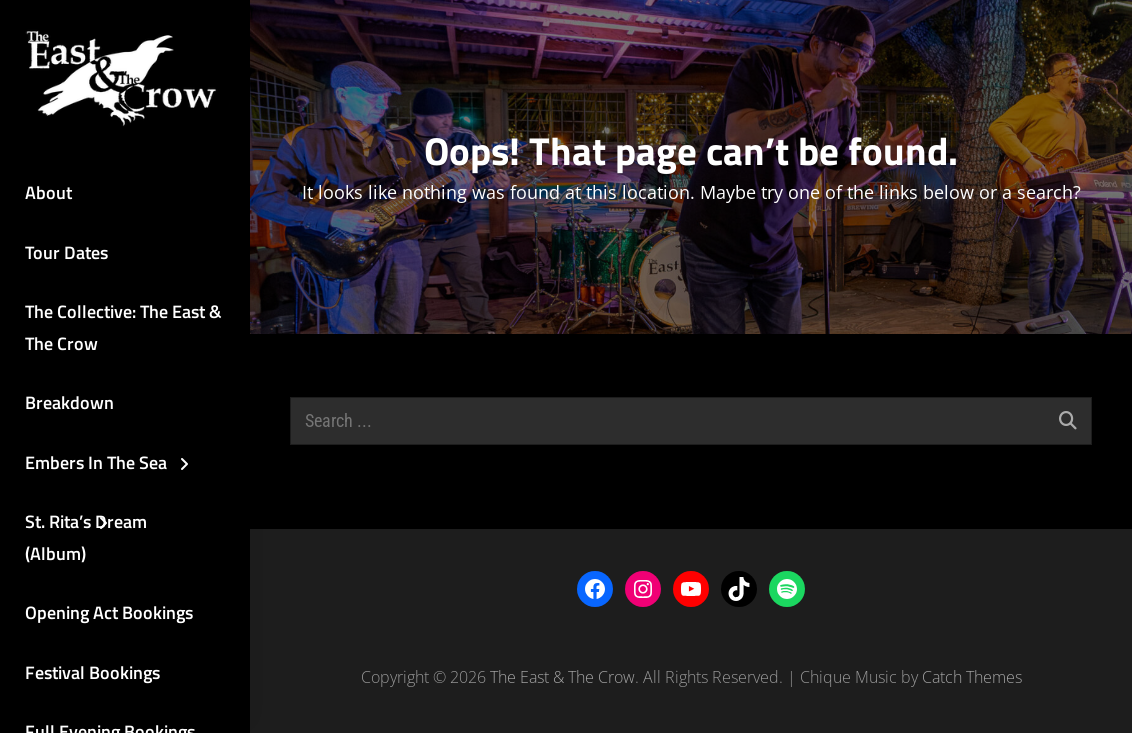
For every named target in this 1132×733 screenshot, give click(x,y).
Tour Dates (66, 252)
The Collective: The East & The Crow (123, 327)
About (48, 192)
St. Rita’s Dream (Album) (86, 537)
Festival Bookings (92, 672)
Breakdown (69, 402)
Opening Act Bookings (109, 612)
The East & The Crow (562, 677)
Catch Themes (972, 677)
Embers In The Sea (96, 462)
